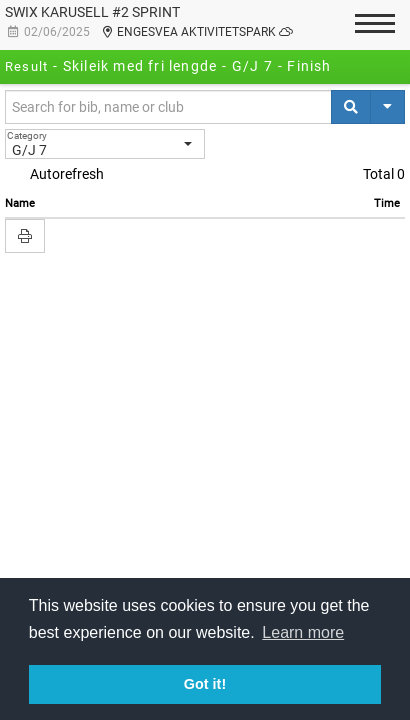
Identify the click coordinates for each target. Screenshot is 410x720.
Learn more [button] (303, 632)
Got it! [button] (205, 684)
